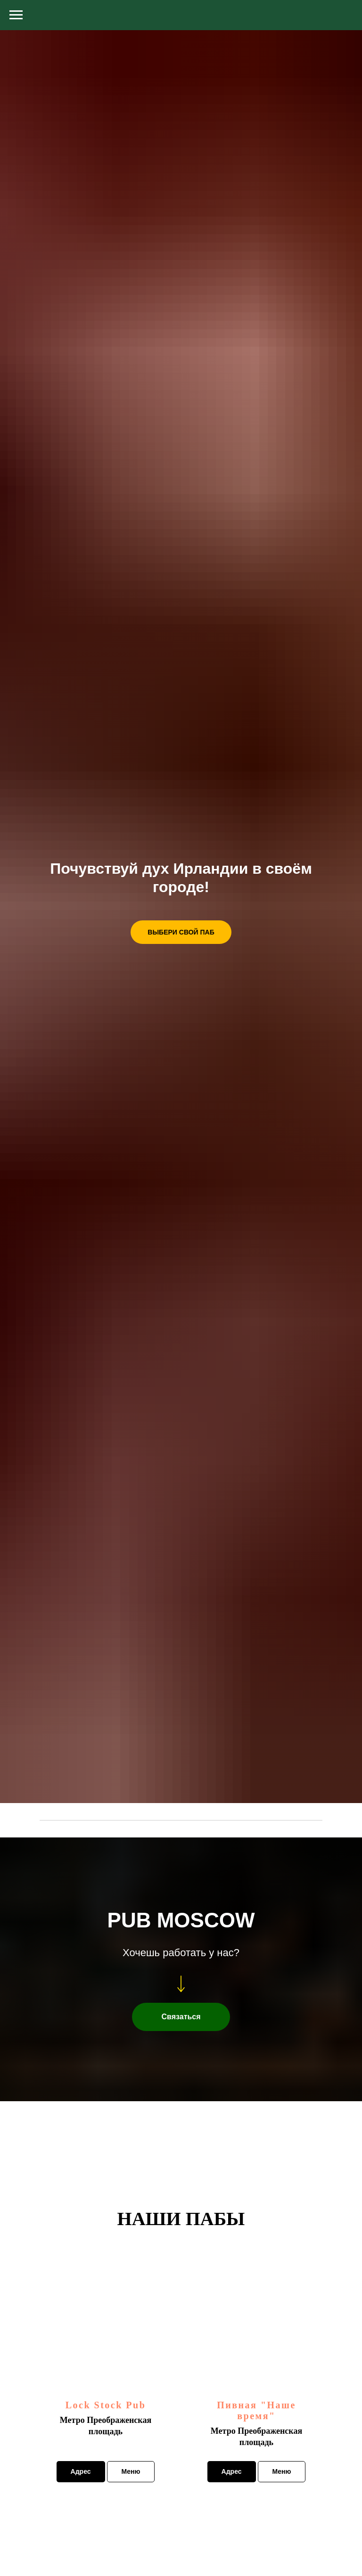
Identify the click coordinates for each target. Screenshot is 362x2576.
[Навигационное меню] (16, 15)
